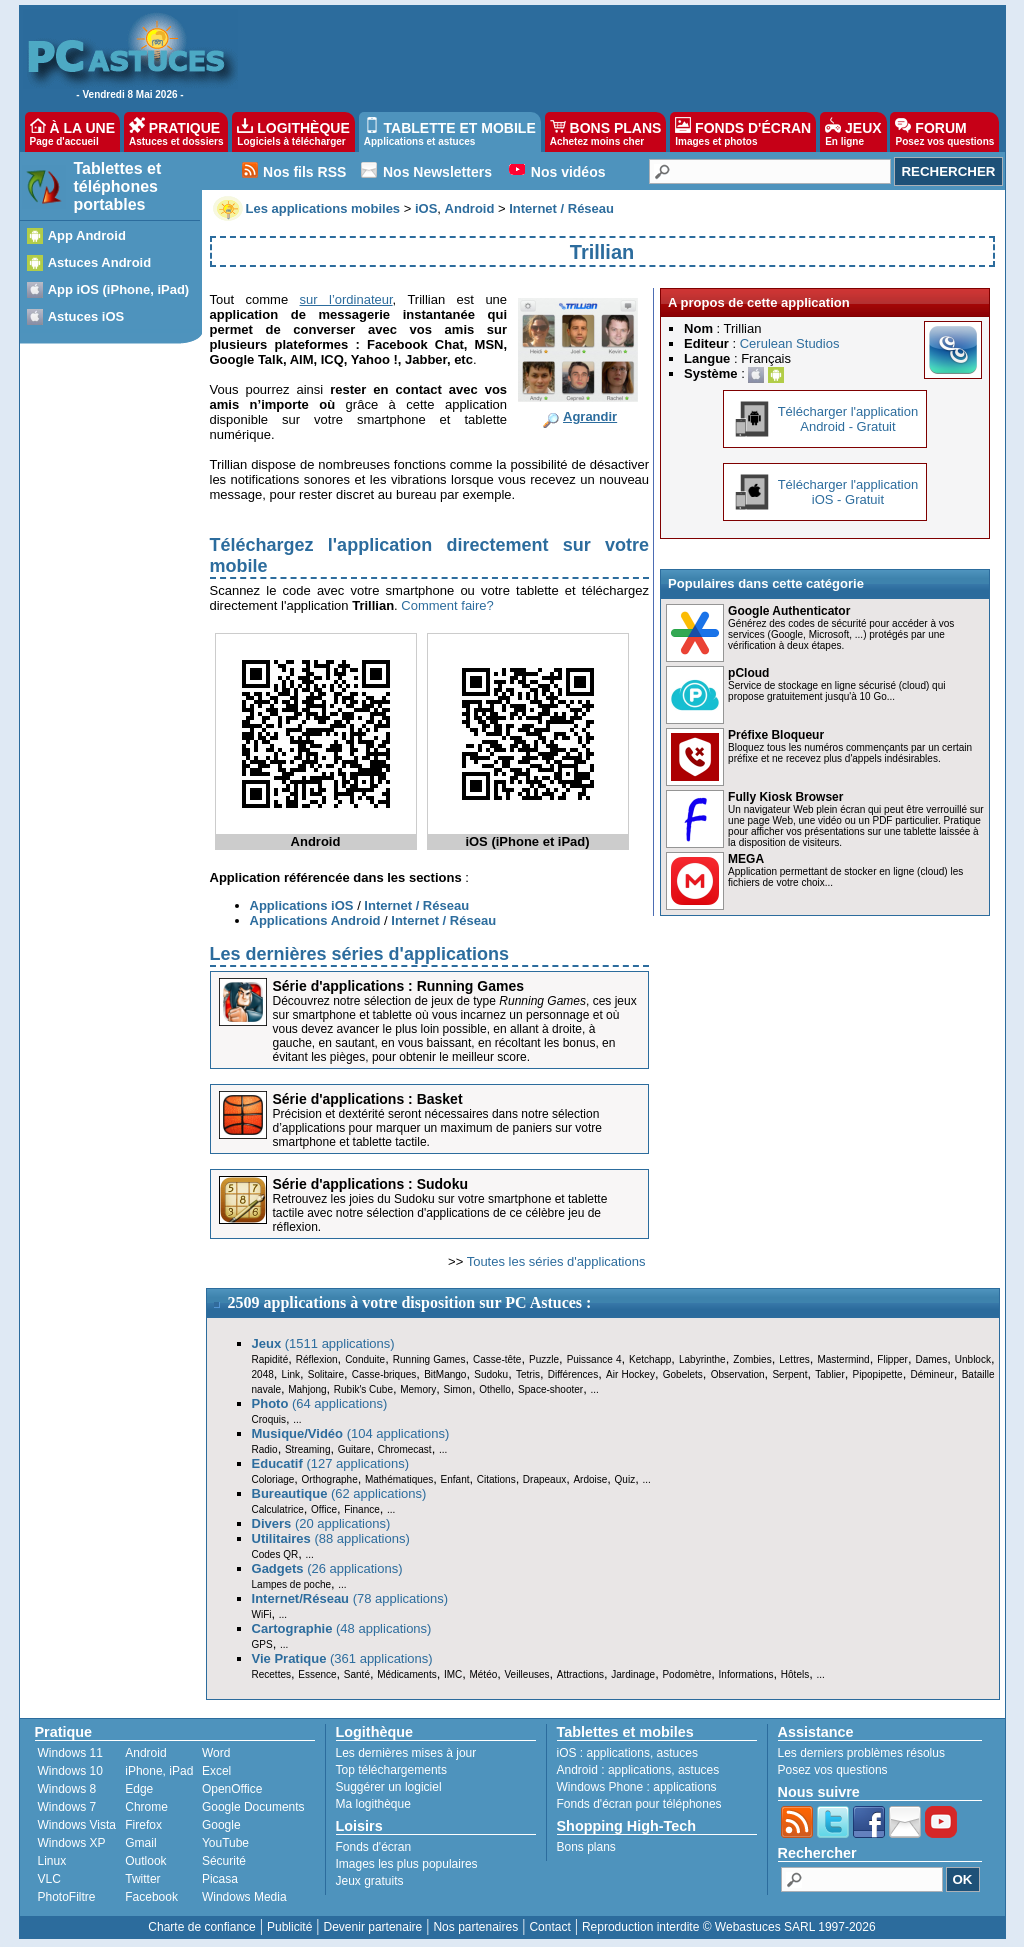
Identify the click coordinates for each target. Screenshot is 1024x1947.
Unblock (973, 1359)
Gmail (140, 1843)
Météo (483, 1674)
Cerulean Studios (790, 343)
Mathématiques (399, 1479)
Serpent (789, 1374)
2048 (263, 1374)
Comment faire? (447, 605)
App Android (87, 235)
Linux (52, 1861)
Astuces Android (100, 262)
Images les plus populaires (407, 1864)
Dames (931, 1359)
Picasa (220, 1879)
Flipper (892, 1359)
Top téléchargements (391, 1770)
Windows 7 (67, 1807)
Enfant (455, 1479)
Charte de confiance (201, 1927)
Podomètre (686, 1674)
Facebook (151, 1897)
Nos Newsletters (437, 172)
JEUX (853, 132)
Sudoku (491, 1374)
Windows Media (244, 1897)
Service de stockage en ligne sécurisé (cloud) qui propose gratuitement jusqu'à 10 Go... (836, 691)
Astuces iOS (86, 316)
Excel (216, 1771)
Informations (746, 1674)
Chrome (146, 1807)
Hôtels (795, 1674)
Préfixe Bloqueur (776, 735)
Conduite (365, 1359)
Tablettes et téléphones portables (118, 186)
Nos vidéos (568, 172)
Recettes (271, 1674)
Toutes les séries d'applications (556, 1261)
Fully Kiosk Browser (785, 797)
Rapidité (270, 1359)
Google (221, 1825)
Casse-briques (384, 1374)
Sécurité (224, 1861)
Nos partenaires (475, 1927)
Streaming (308, 1449)
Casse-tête (497, 1359)
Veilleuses (527, 1674)
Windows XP (72, 1843)
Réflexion (317, 1359)
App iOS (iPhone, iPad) (119, 289)
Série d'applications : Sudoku (370, 1184)
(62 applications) (339, 1493)
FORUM (944, 132)
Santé (357, 1674)
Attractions (580, 1674)
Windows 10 (70, 1771)
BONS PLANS (606, 132)
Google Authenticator (789, 611)
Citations (496, 1479)
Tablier (829, 1374)
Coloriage (273, 1479)
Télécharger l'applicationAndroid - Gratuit (848, 419)
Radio (265, 1449)
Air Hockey (630, 1374)
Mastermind (843, 1359)
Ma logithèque (373, 1804)
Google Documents (253, 1807)
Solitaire (326, 1374)
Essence (317, 1674)
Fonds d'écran (374, 1847)
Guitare (354, 1449)
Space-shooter (550, 1389)
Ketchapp (650, 1359)
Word (216, 1753)
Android (145, 1753)
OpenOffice (232, 1789)
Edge (139, 1789)
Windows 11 (70, 1753)
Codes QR (275, 1554)
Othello (495, 1389)
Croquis (269, 1419)
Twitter (142, 1879)
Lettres (794, 1359)
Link (291, 1374)
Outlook (145, 1861)
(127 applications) (331, 1463)
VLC (49, 1879)
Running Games (429, 1359)
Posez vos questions (833, 1770)
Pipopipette (878, 1374)
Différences (573, 1374)
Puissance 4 (594, 1359)
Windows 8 (67, 1789)
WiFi (262, 1614)
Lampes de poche (292, 1584)
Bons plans (586, 1847)
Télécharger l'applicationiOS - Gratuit (848, 492)
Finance (362, 1509)
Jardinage (633, 1674)
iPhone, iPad (159, 1771)
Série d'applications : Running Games (399, 986)
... (594, 1389)
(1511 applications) (323, 1343)
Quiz (625, 1479)
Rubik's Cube (363, 1389)
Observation (738, 1374)
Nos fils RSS (304, 172)
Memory (418, 1389)
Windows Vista (77, 1825)
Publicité (289, 1927)
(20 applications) (321, 1523)
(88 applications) (331, 1538)
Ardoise (590, 1479)
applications (618, 1753)
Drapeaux (544, 1479)
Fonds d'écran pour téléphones (639, 1804)
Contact (549, 1927)
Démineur (932, 1374)
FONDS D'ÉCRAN (743, 132)
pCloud (748, 673)
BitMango (445, 1374)
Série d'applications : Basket (368, 1099)
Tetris (528, 1374)
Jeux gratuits (370, 1881)
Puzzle (544, 1359)
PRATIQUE (176, 132)
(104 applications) (351, 1433)
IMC (453, 1674)
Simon (458, 1389)
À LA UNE (72, 132)
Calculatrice (278, 1509)
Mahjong (307, 1389)
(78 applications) (350, 1598)
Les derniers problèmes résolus (861, 1753)
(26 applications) (327, 1568)
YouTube (225, 1843)
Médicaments (406, 1674)
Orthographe (330, 1479)
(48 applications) (342, 1628)
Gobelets (683, 1374)
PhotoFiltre (67, 1897)
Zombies (752, 1359)
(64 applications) (320, 1403)
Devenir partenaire (373, 1927)
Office (324, 1509)
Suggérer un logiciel (389, 1787)
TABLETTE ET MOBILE (450, 132)
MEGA (746, 859)
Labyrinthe (702, 1359)
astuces (677, 1753)
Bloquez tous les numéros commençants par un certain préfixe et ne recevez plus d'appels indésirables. (850, 753)
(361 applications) (342, 1658)
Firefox (143, 1825)
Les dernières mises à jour (406, 1753)
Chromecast (405, 1449)
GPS (262, 1644)
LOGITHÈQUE (293, 132)
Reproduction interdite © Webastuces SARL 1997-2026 (729, 1927)
